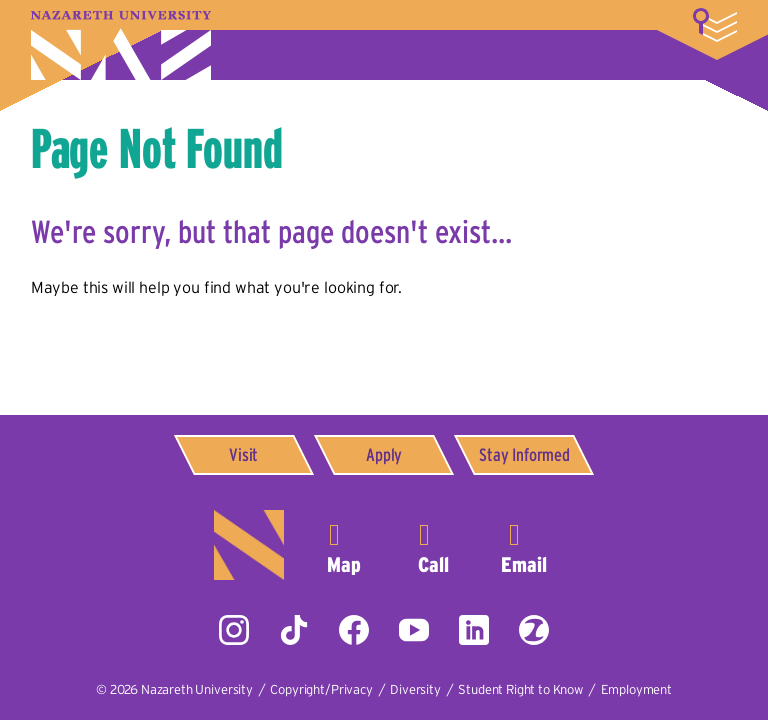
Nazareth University (121, 45)
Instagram (234, 630)
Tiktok (294, 630)
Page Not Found (157, 148)
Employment (636, 689)
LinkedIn (474, 630)
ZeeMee (534, 630)
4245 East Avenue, (344, 545)
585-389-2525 (434, 545)
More (715, 25)
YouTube (414, 630)
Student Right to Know (520, 689)
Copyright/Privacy (321, 689)
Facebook (354, 630)
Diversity (415, 689)
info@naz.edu (524, 545)
